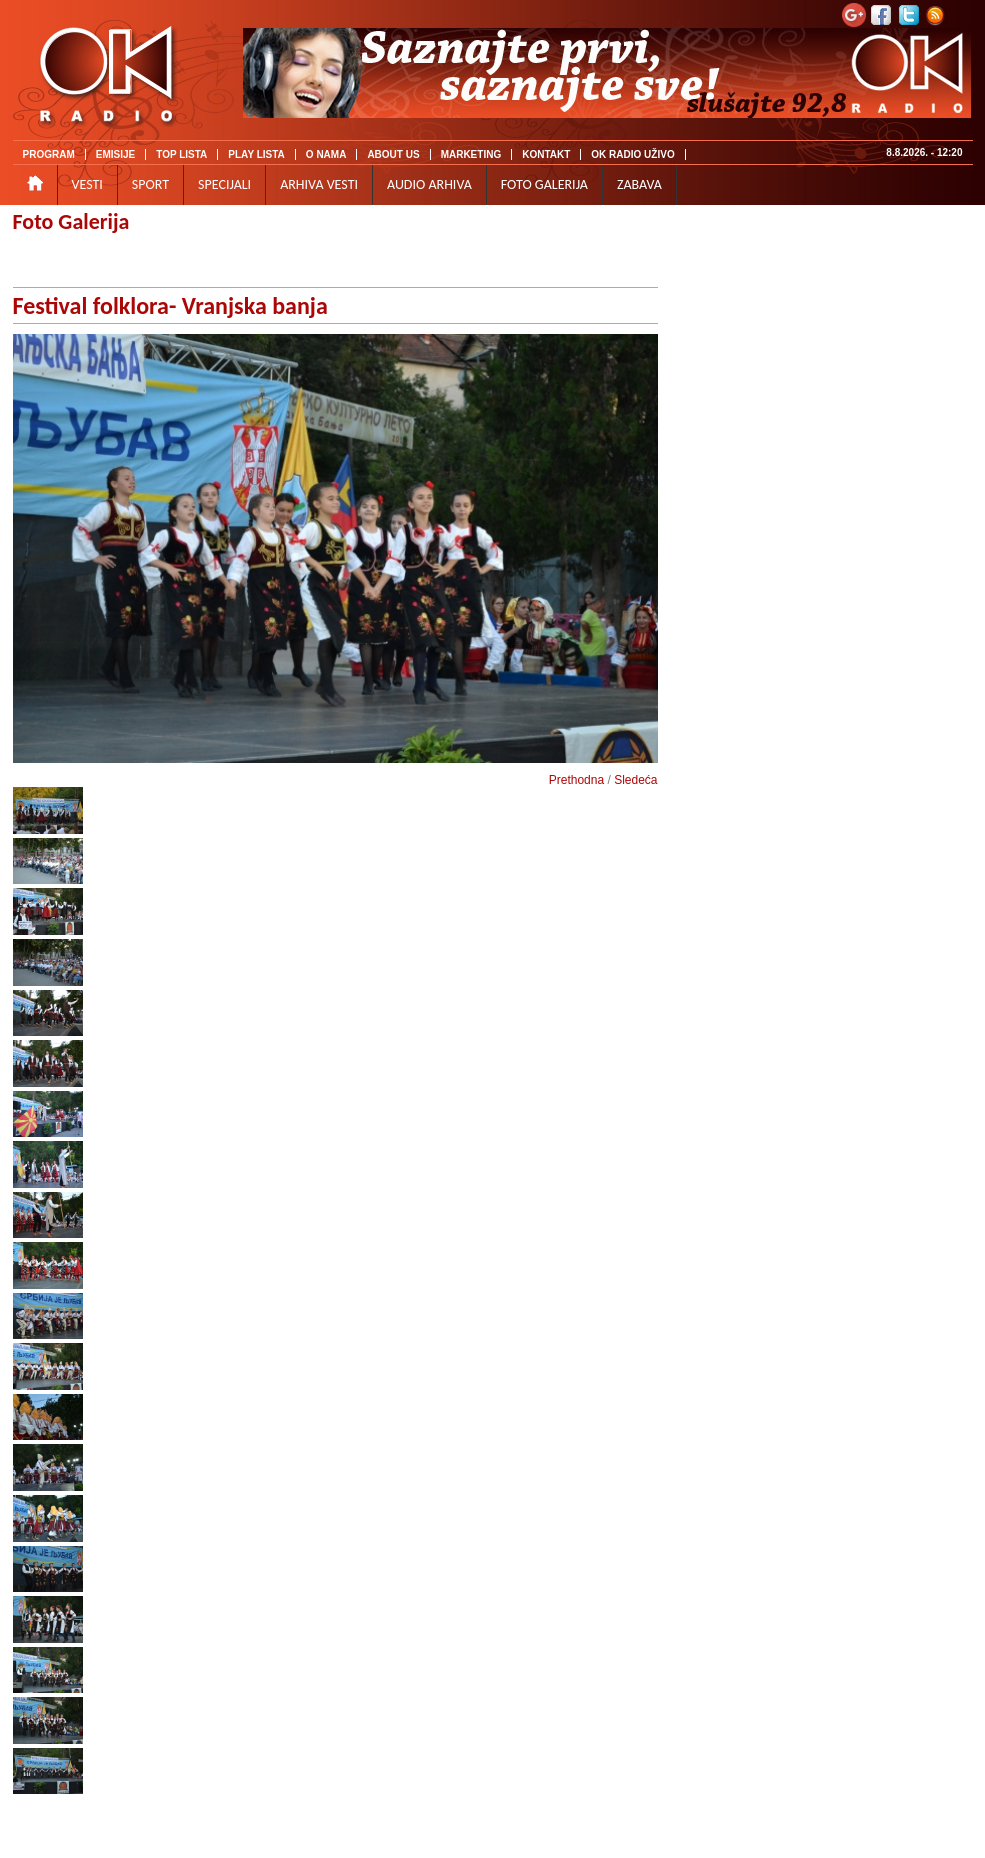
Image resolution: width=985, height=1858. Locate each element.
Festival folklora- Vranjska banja (170, 305)
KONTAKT (546, 154)
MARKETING (471, 154)
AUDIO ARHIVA (429, 184)
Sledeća (635, 780)
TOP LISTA (181, 154)
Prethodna (576, 780)
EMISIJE (115, 154)
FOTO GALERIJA (544, 184)
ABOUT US (393, 154)
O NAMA (326, 154)
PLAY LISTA (256, 154)
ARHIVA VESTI (319, 184)
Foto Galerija (71, 221)
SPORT (150, 184)
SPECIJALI (224, 184)
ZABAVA (639, 184)
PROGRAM (49, 154)
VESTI (87, 184)
